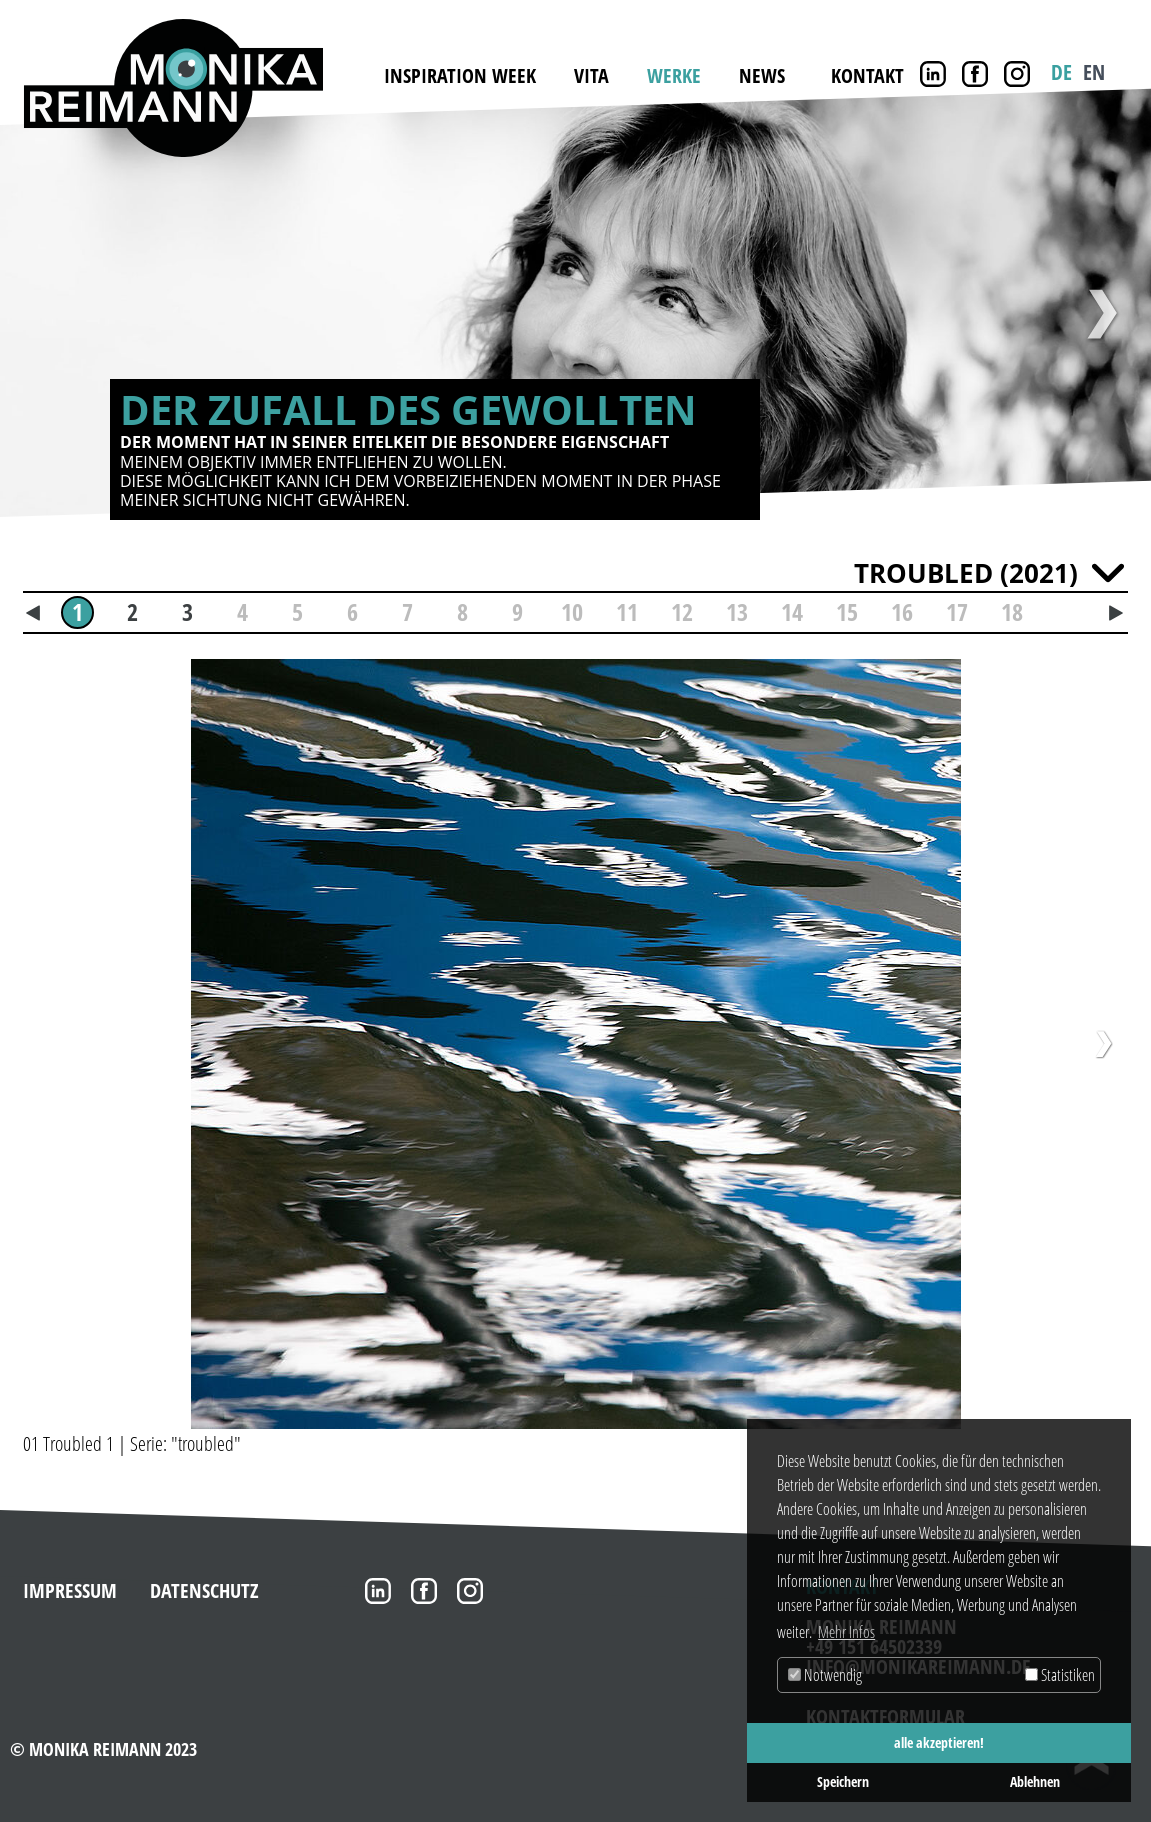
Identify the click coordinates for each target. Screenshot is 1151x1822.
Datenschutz (204, 1584)
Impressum (70, 1584)
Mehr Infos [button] (846, 1632)
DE (1061, 72)
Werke (674, 75)
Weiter (1101, 314)
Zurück (50, 314)
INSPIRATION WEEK (460, 75)
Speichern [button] (843, 1781)
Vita (591, 75)
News (762, 75)
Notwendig (825, 1675)
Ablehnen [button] (1035, 1781)
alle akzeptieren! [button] (939, 1742)
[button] (39, 1038)
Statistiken (1060, 1675)
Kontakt (867, 75)
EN (1094, 72)
